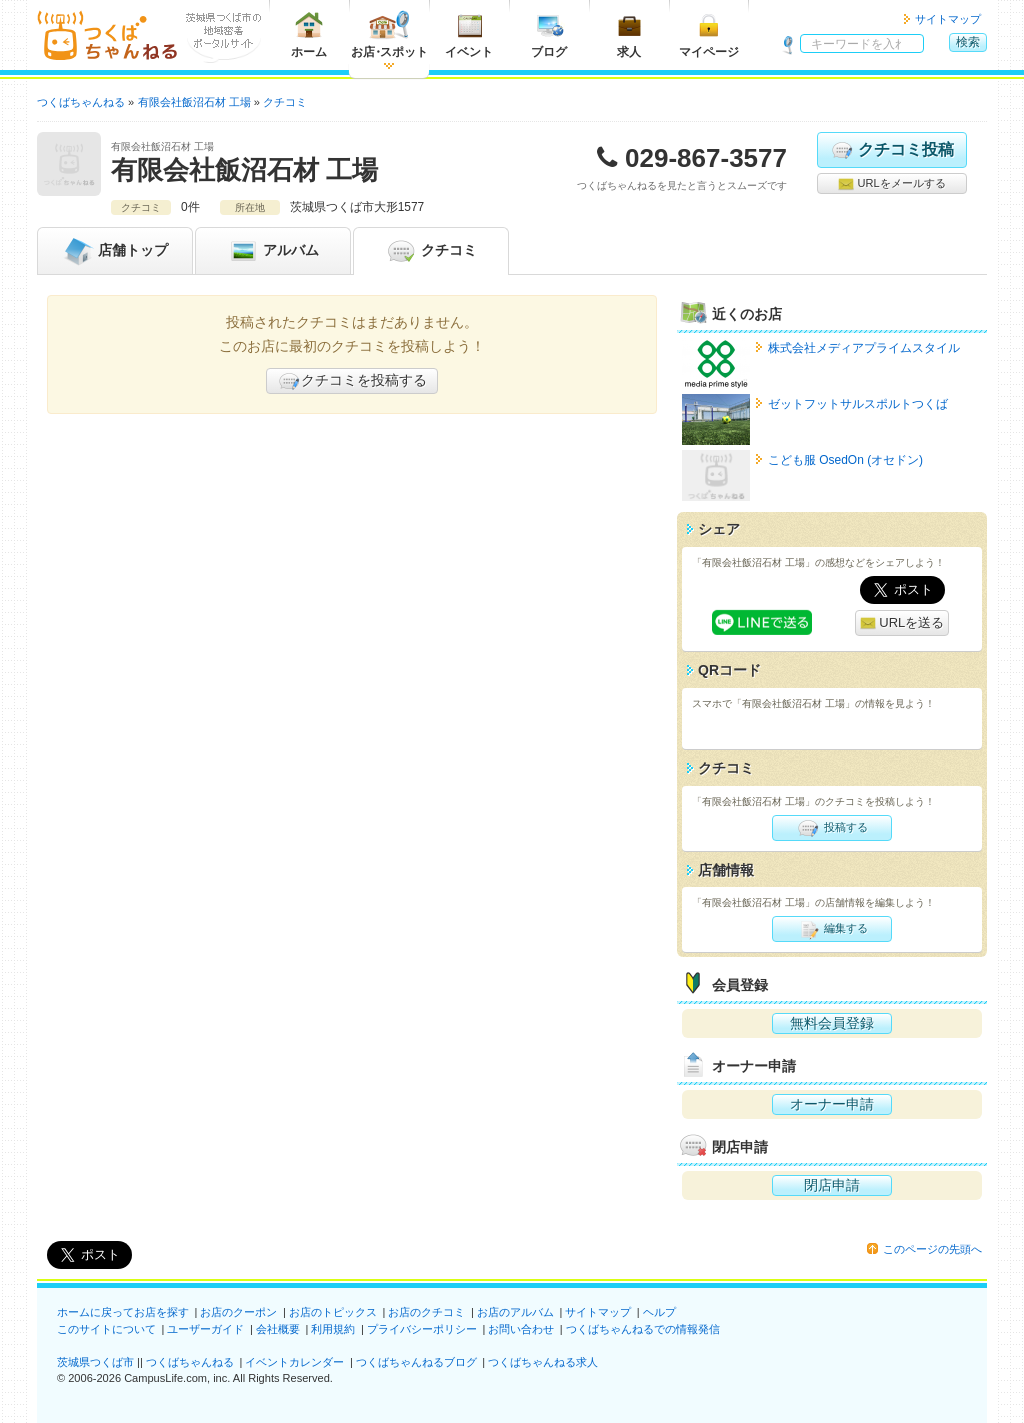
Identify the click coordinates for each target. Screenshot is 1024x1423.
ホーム (309, 34)
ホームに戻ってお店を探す (123, 1312)
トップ (115, 251)
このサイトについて (106, 1329)
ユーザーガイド (205, 1329)
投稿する (831, 828)
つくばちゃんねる (190, 1362)
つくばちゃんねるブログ (416, 1362)
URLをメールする (891, 184)
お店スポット (389, 34)
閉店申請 (832, 1185)
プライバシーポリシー (422, 1329)
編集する (831, 929)
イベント (469, 34)
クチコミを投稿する (352, 381)
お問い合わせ (521, 1329)
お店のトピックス (333, 1312)
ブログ (549, 34)
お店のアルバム (515, 1312)
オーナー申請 (832, 1104)
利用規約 (333, 1329)
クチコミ (431, 251)
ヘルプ (659, 1312)
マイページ (709, 34)
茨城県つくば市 (95, 1362)
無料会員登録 (832, 1023)
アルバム (273, 251)
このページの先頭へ (932, 1249)
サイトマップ (948, 19)
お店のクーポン (238, 1312)
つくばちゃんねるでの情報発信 (643, 1329)
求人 (629, 34)
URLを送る (902, 623)
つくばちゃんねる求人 (543, 1362)
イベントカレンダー (294, 1362)
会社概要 (278, 1329)
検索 (968, 42)
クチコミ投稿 (891, 150)
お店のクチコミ (426, 1312)
